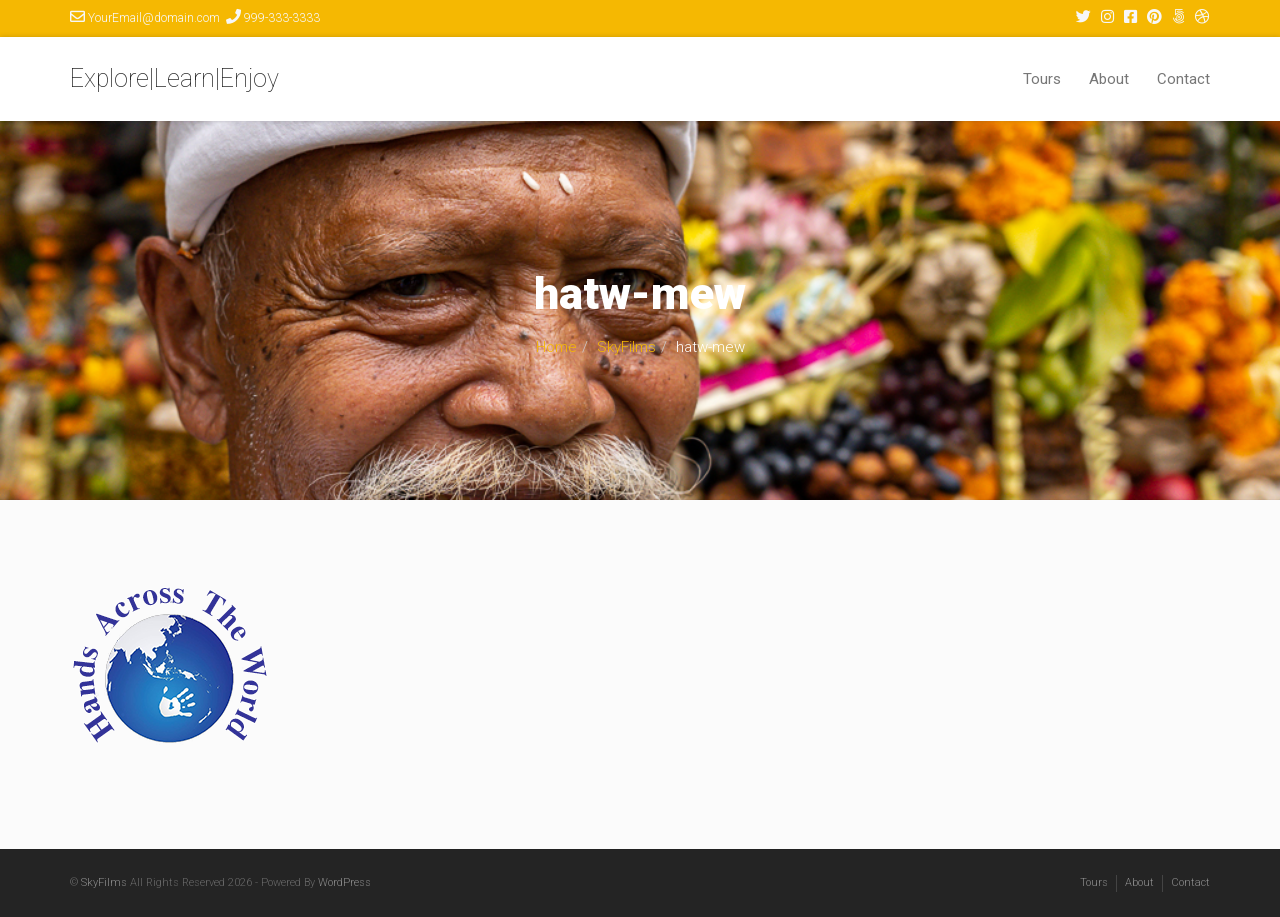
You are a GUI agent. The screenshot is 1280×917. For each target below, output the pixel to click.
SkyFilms (626, 347)
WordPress (344, 882)
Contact (1183, 79)
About (1109, 79)
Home (556, 347)
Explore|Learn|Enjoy (174, 78)
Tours (1042, 79)
